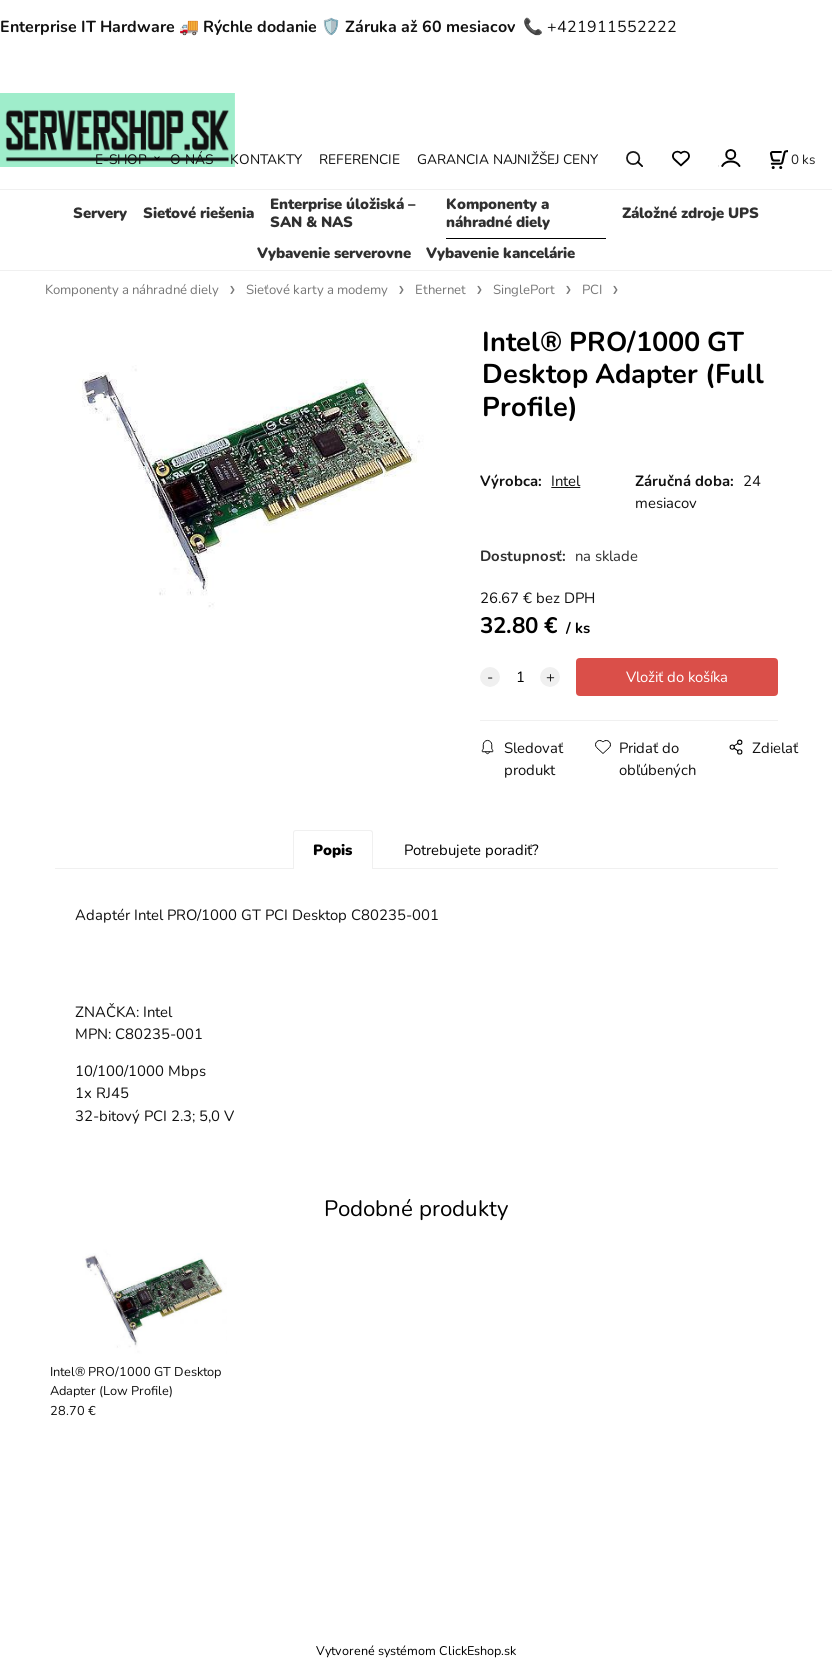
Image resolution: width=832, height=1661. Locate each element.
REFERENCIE (359, 159)
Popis (332, 850)
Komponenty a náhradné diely (498, 213)
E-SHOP (121, 159)
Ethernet (440, 290)
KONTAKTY (266, 159)
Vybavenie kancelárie (500, 253)
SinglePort (524, 290)
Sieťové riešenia (198, 213)
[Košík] (792, 159)
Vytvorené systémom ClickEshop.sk (416, 1650)
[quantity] (520, 677)
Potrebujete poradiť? (471, 850)
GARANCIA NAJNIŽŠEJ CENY (507, 159)
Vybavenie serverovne (334, 253)
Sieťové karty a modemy (317, 290)
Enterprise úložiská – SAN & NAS (342, 213)
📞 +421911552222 (600, 27)
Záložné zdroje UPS (690, 213)
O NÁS (191, 159)
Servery (100, 213)
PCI (592, 290)
